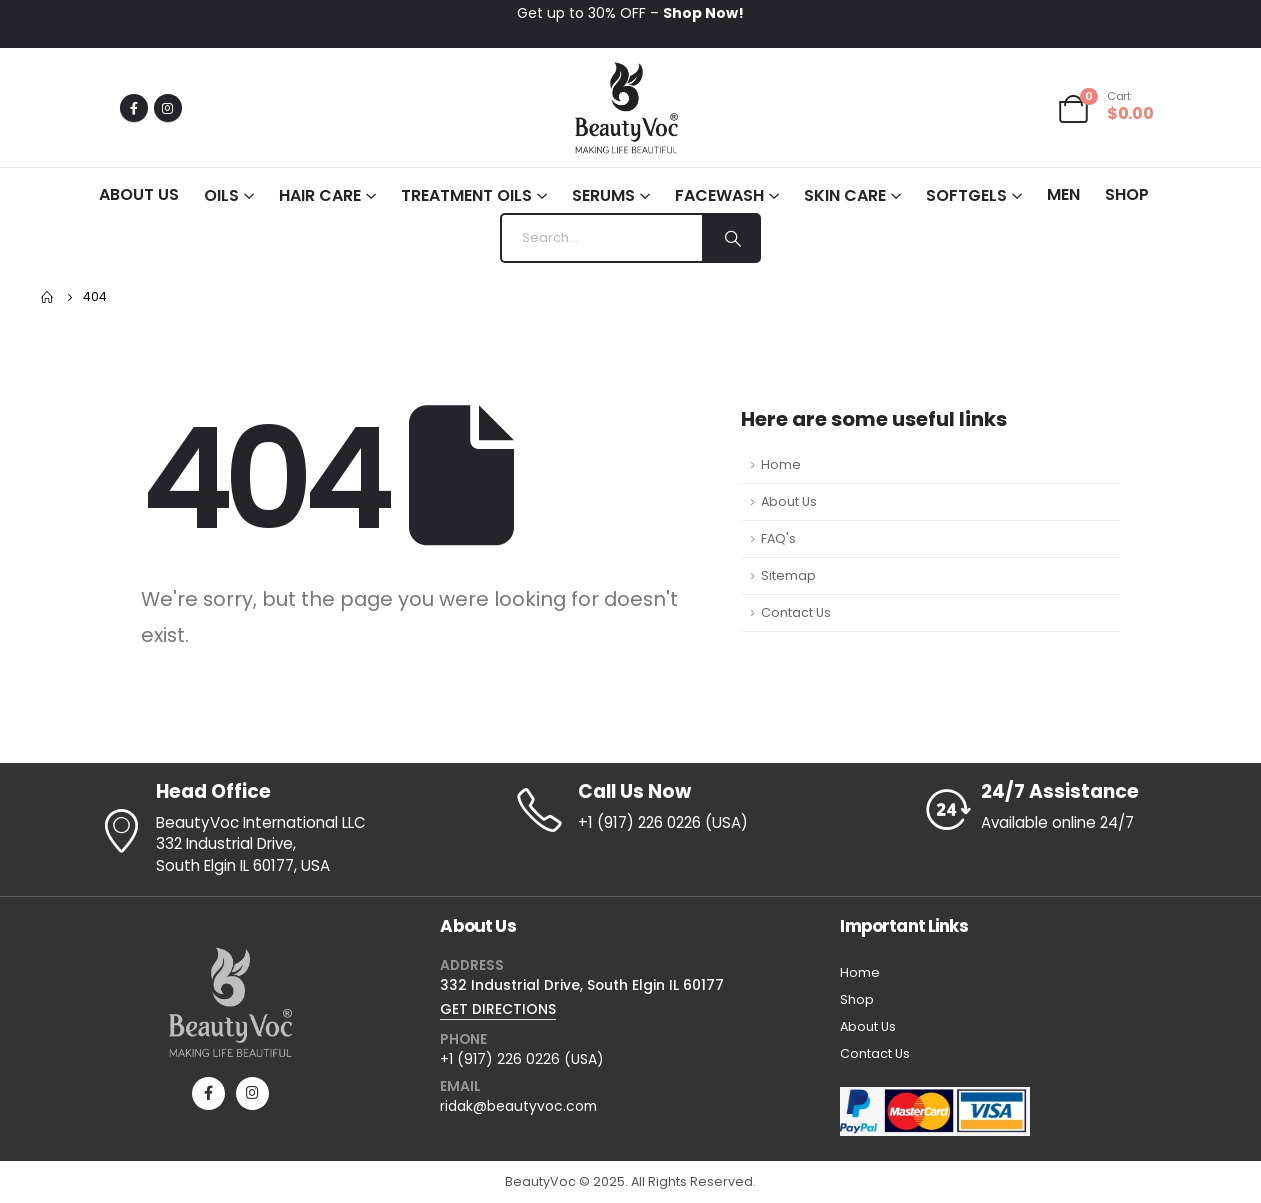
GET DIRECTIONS (498, 1009)
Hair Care (320, 195)
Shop (1127, 194)
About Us (139, 194)
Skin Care (845, 195)
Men (1063, 194)
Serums (603, 195)
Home (781, 464)
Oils (221, 195)
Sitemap (788, 575)
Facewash (719, 195)
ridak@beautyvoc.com (518, 1106)
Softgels (966, 195)
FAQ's (778, 538)
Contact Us (796, 612)
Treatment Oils (466, 195)
